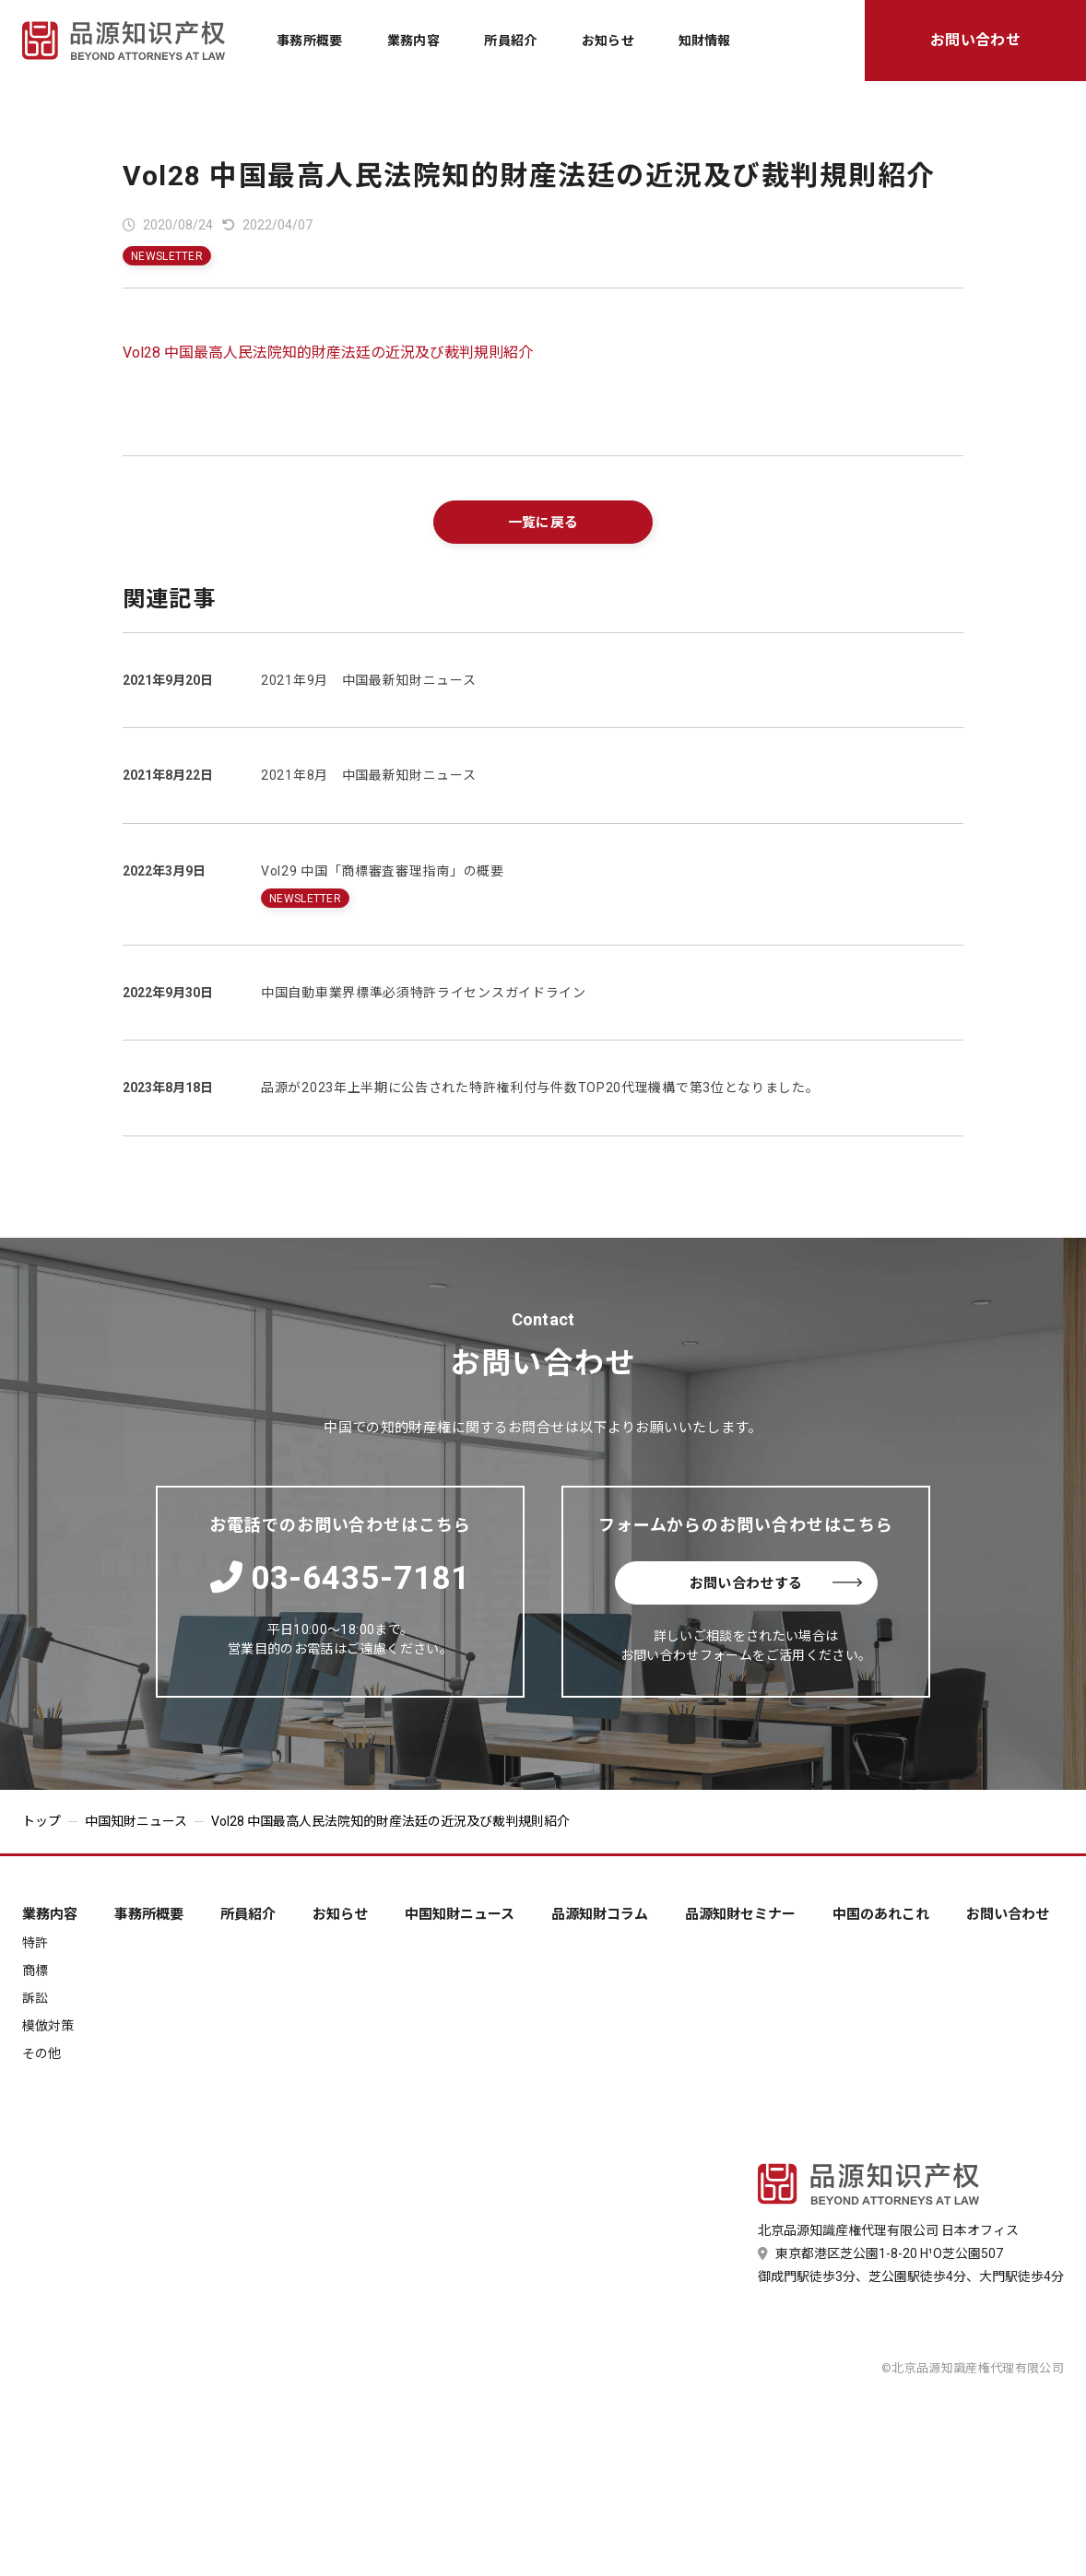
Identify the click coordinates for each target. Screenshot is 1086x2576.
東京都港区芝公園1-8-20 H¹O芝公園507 (880, 2253)
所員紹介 (510, 40)
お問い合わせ (975, 40)
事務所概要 (310, 40)
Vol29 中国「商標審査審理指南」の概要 (382, 871)
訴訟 (35, 1998)
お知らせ (608, 40)
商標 (35, 1970)
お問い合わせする (776, 1583)
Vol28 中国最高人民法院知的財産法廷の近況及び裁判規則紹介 (529, 175)
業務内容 (413, 40)
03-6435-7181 (340, 1577)
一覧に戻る (543, 522)
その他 (41, 2053)
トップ (41, 1821)
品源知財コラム (599, 1915)
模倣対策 (48, 2025)
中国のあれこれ (880, 1915)
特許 (35, 1942)
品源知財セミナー (740, 1915)
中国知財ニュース (136, 1821)
